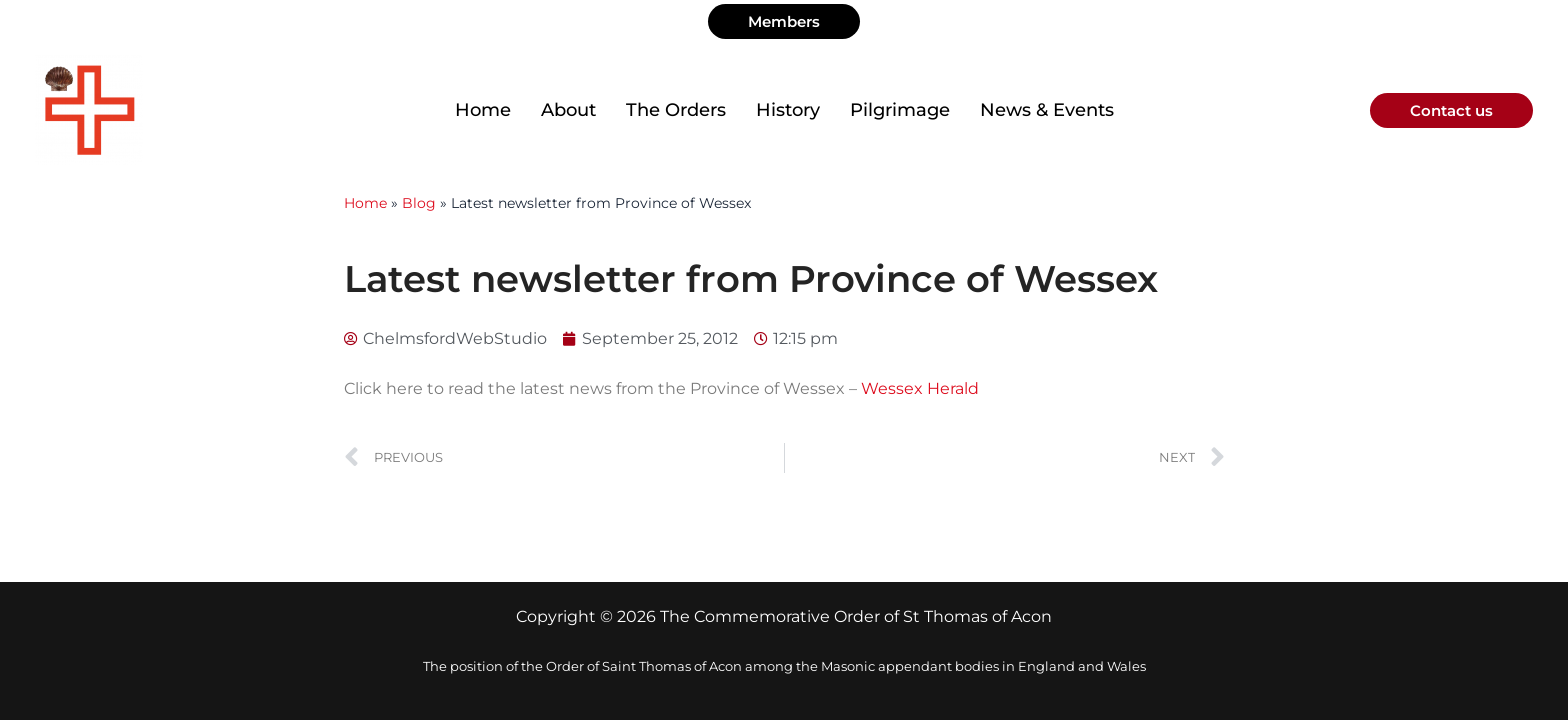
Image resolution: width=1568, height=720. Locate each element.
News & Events (1047, 110)
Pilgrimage (900, 110)
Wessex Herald (920, 388)
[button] (784, 21)
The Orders (676, 110)
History (788, 110)
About (568, 110)
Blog (419, 203)
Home (483, 110)
